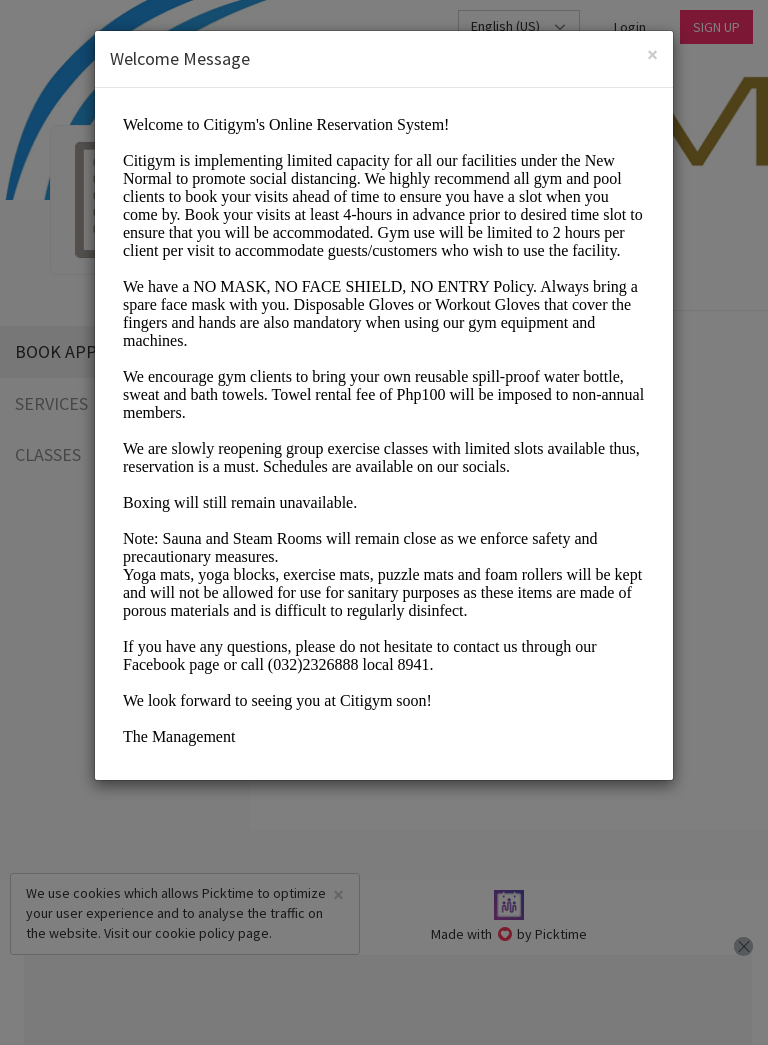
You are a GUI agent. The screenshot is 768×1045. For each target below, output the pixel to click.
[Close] (652, 54)
